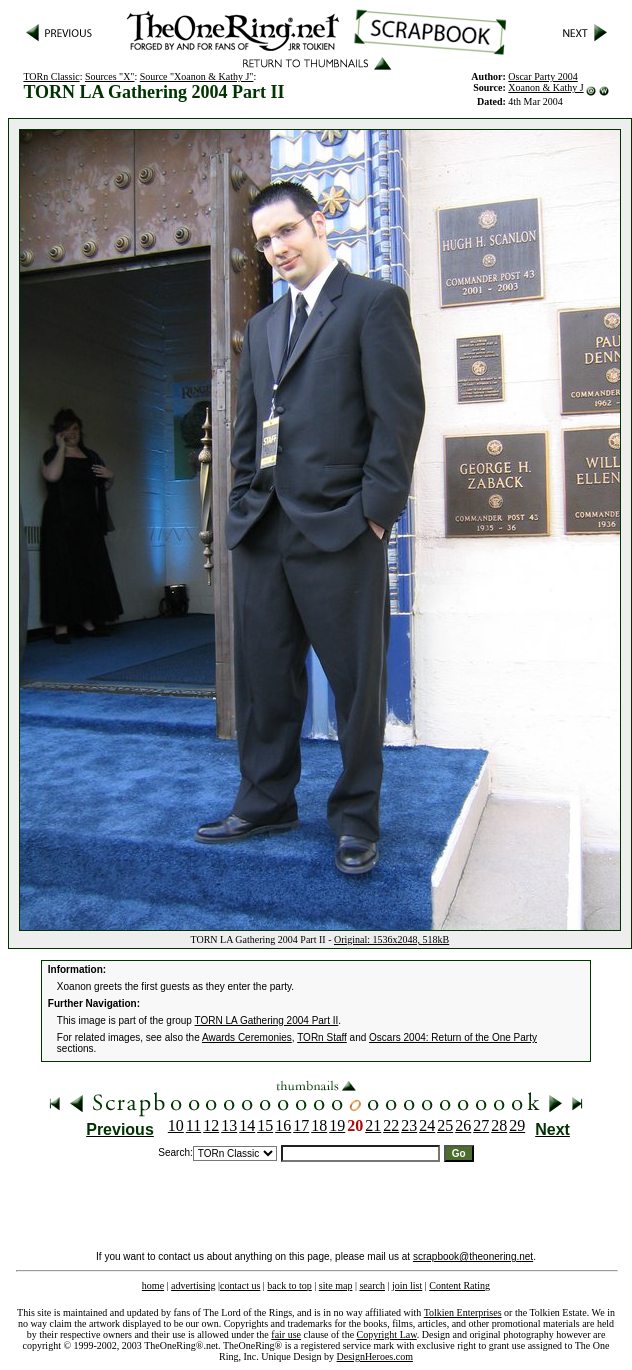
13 (229, 1125)
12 (211, 1125)
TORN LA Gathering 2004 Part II (267, 1020)
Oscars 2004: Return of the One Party (453, 1037)
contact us (240, 1285)
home (153, 1285)
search (372, 1285)
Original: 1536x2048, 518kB (391, 939)
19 (337, 1125)
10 (176, 1125)
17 (301, 1125)
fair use (286, 1334)
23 (409, 1125)
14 (247, 1125)
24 (427, 1125)
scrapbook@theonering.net (473, 1256)
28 (499, 1125)
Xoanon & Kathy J (545, 87)
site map (336, 1285)
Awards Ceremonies (247, 1037)
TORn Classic (51, 76)
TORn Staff (322, 1037)
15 (265, 1125)
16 (283, 1125)
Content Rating (459, 1285)
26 (463, 1125)
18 (319, 1125)
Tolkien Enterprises (463, 1312)
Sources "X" (110, 76)
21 (373, 1125)
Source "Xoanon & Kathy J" (197, 76)
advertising (193, 1285)
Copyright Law (387, 1334)
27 (481, 1125)
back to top (289, 1285)
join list (407, 1285)
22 (391, 1125)
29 (517, 1125)
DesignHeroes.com (375, 1356)
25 (445, 1125)
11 (193, 1125)
